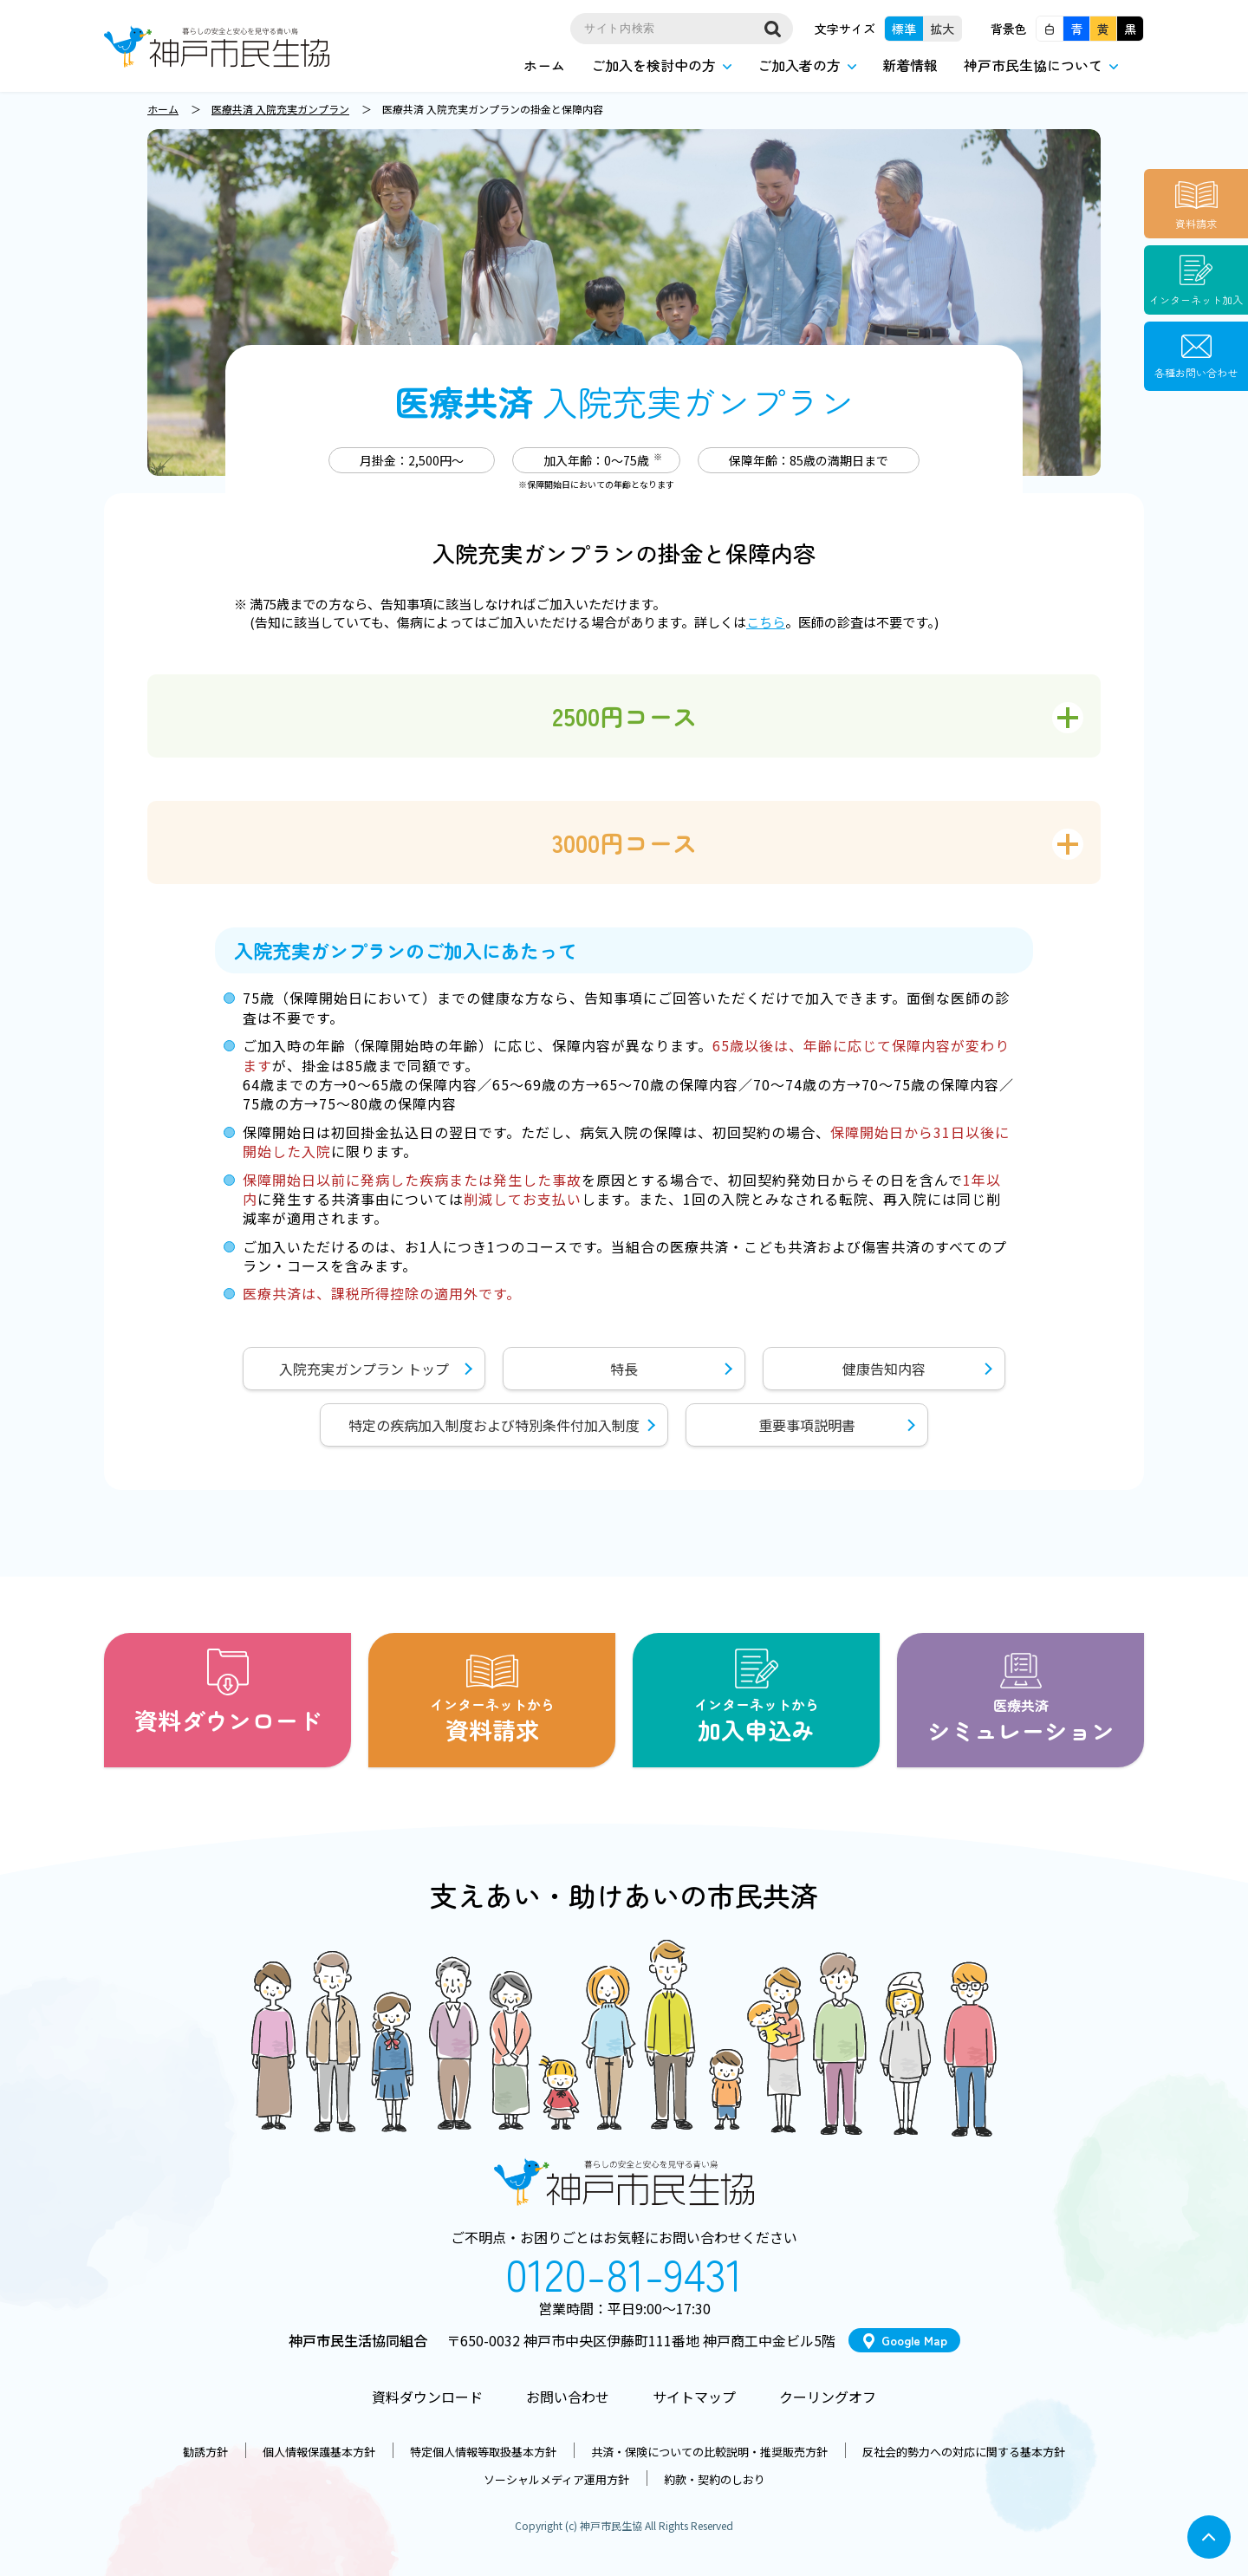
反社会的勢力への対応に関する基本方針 (963, 2451)
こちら (765, 622)
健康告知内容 (884, 1368)
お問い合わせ (567, 2396)
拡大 (942, 28)
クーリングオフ (827, 2396)
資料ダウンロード (427, 2396)
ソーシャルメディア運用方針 (556, 2479)
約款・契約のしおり (714, 2479)
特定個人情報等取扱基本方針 (483, 2451)
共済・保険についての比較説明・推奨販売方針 (709, 2451)
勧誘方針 (205, 2451)
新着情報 (910, 65)
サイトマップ (694, 2396)
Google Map (914, 2340)
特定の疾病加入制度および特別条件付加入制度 (494, 1425)
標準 (904, 28)
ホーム (544, 65)
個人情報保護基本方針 (319, 2451)
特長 (624, 1368)
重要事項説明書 (806, 1425)
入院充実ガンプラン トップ (364, 1368)
